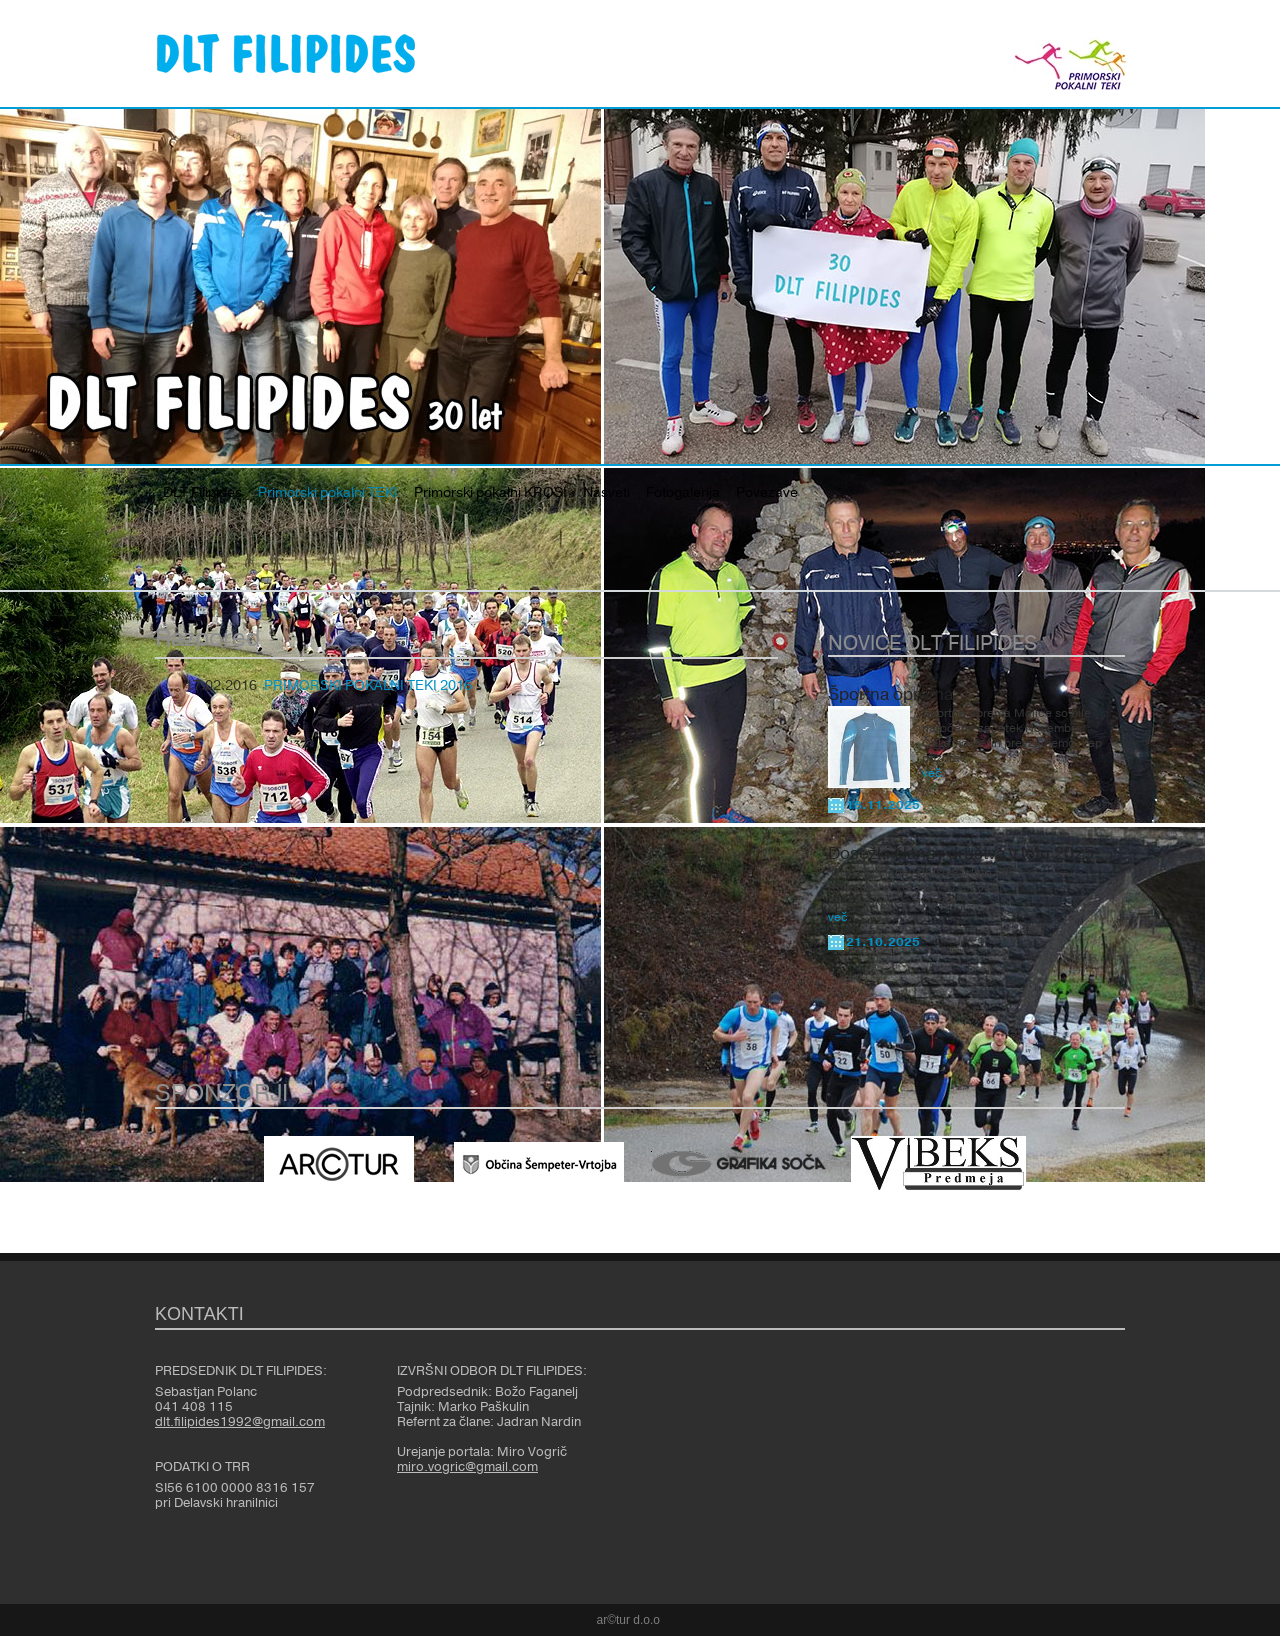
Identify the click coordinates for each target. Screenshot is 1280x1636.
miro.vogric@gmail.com (467, 1467)
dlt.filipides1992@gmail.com (240, 1422)
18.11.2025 (883, 805)
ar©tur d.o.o (629, 1620)
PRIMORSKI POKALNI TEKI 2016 (368, 686)
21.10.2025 (883, 942)
